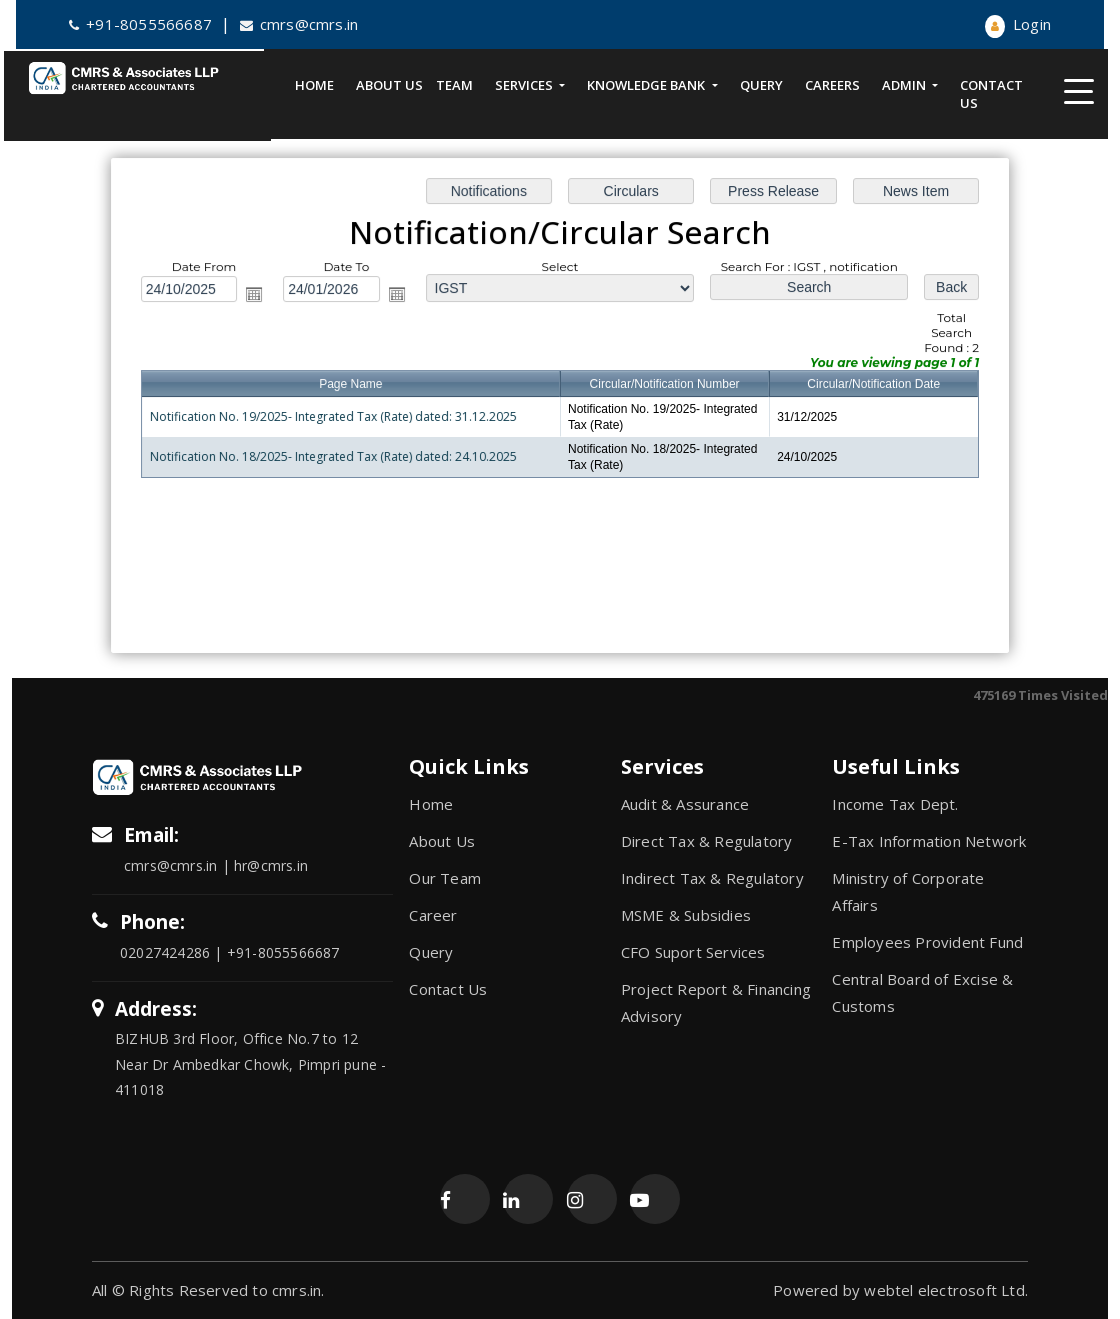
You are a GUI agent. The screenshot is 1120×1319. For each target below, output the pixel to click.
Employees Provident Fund (927, 942)
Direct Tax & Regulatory (707, 841)
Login (1018, 24)
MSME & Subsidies (686, 915)
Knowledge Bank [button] (647, 85)
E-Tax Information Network (929, 841)
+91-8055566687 (140, 24)
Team (454, 85)
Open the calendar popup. (261, 295)
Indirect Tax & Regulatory (712, 878)
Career (433, 915)
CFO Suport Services (693, 952)
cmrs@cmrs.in (299, 24)
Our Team (445, 878)
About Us (389, 85)
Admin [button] (905, 85)
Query (761, 85)
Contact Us (991, 94)
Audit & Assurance (685, 804)
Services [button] (525, 85)
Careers (832, 85)
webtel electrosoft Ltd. (946, 1290)
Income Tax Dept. (895, 804)
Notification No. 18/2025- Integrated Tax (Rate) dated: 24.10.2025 (338, 455)
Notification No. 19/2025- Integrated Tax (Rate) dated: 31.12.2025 (338, 416)
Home (314, 85)
